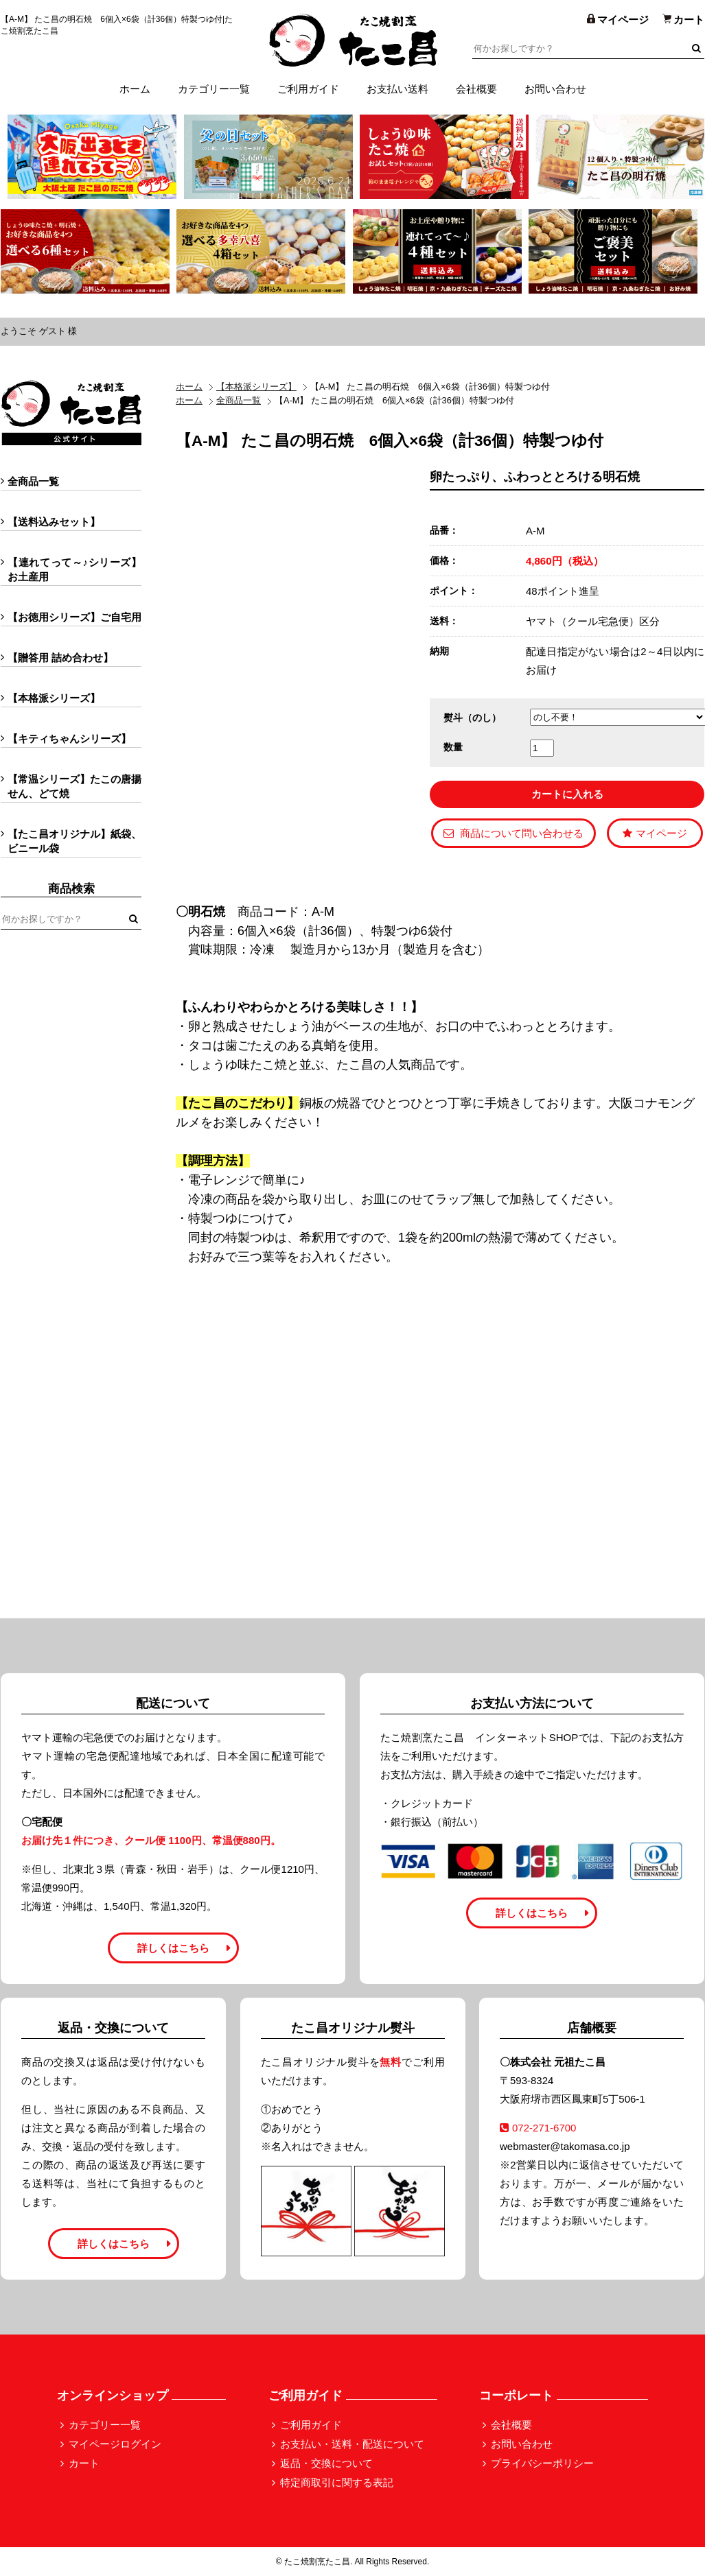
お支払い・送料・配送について (352, 2444)
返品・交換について (326, 2463)
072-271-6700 (538, 2128)
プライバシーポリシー (542, 2463)
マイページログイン (115, 2444)
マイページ (655, 833)
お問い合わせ (555, 89)
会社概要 (476, 89)
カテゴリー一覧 (214, 89)
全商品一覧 (238, 400)
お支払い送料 (397, 89)
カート (84, 2463)
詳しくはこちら (173, 1948)
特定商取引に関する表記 (336, 2482)
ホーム (134, 89)
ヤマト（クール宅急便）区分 (593, 621)
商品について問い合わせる (513, 833)
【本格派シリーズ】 (256, 386)
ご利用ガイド (308, 89)
